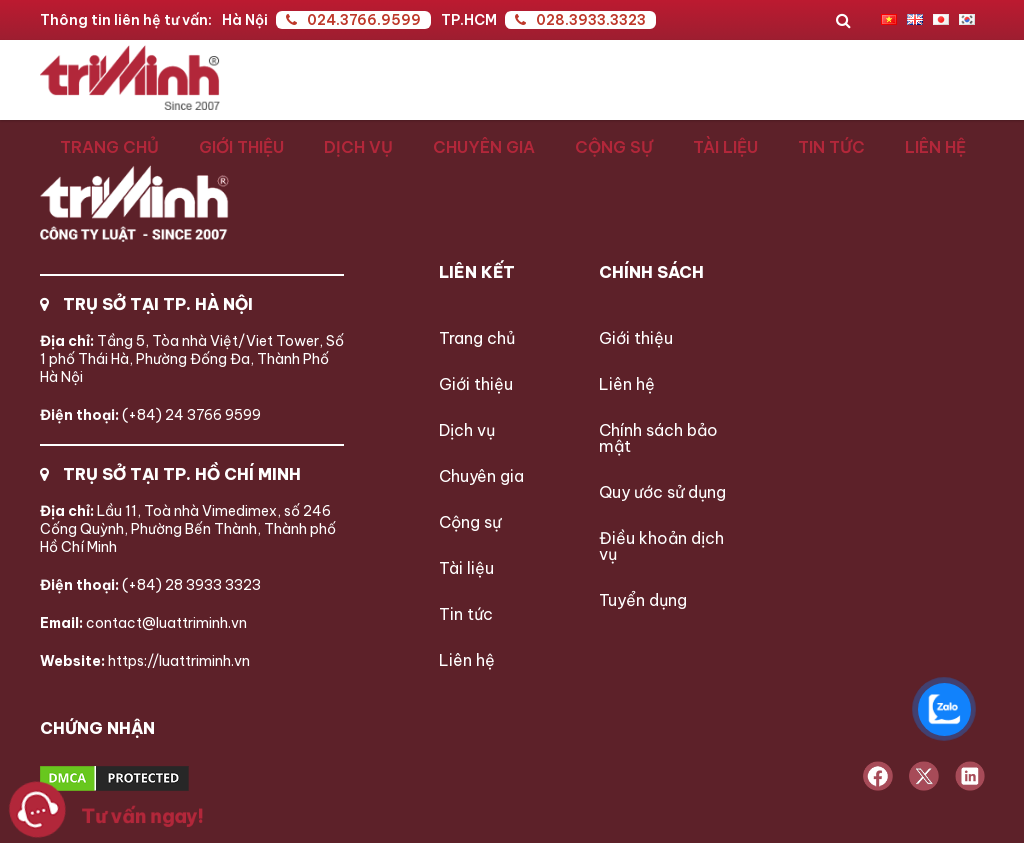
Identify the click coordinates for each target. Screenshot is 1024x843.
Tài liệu (725, 147)
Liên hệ (935, 147)
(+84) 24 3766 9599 (150, 415)
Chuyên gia (484, 147)
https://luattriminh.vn (145, 661)
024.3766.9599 (353, 20)
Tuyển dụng (643, 600)
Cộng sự (614, 147)
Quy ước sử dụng (662, 492)
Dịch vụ (358, 147)
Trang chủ (109, 147)
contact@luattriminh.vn (143, 623)
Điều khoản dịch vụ (661, 546)
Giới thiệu (241, 147)
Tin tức (831, 147)
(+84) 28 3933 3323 (150, 585)
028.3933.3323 (580, 20)
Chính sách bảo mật (658, 438)
